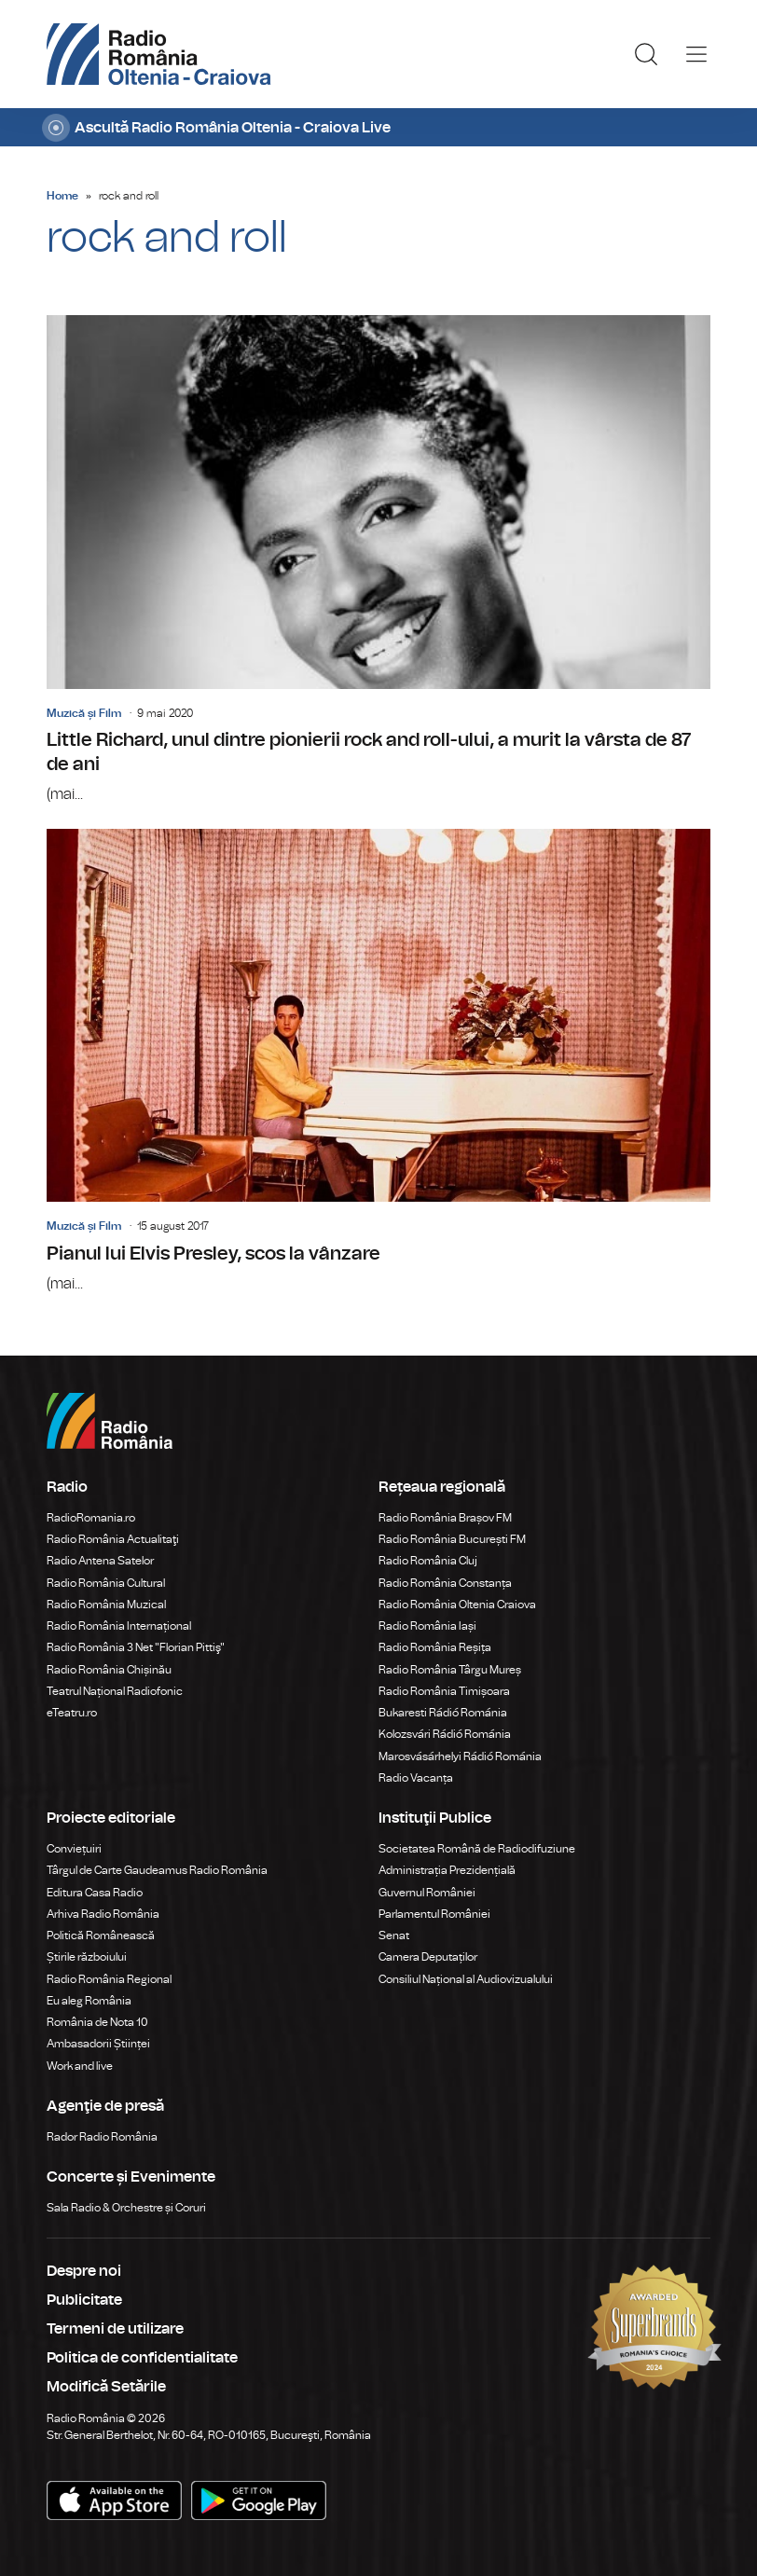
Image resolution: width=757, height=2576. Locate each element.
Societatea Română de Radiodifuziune (476, 1848)
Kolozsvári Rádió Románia (444, 1734)
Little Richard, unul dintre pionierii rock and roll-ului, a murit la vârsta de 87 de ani (378, 560)
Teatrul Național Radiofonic (115, 1691)
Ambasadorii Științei (98, 2043)
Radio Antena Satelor (100, 1560)
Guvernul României (426, 1892)
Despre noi (84, 2271)
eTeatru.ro (72, 1712)
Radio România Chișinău (109, 1669)
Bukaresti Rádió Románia (442, 1712)
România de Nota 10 (97, 2022)
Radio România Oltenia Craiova (457, 1604)
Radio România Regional (109, 1979)
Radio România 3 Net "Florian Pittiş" (136, 1647)
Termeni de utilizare (115, 2328)
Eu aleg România (89, 2000)
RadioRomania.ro (91, 1517)
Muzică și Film (84, 713)
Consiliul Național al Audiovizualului (465, 1979)
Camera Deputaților (427, 1957)
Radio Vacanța (415, 1778)
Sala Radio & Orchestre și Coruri (126, 2207)
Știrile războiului (87, 1957)
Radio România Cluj (427, 1560)
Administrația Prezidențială (447, 1870)
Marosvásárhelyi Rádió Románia (460, 1756)
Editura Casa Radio (95, 1892)
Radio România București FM (452, 1539)
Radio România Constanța (445, 1583)
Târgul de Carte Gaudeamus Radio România (157, 1870)
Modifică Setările (106, 2386)
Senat (393, 1935)
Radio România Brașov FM (445, 1517)
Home (62, 195)
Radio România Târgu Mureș (449, 1669)
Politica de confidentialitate (142, 2357)
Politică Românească (101, 1935)
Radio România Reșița (434, 1647)
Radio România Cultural (106, 1583)
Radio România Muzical (106, 1604)
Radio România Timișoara (444, 1691)
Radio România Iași (427, 1626)
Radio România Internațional (119, 1626)
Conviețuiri (74, 1848)
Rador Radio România (102, 2136)
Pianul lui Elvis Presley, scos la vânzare (378, 1062)
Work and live (80, 2066)
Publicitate (84, 2300)
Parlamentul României (434, 1914)
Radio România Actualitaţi (113, 1539)
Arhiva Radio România (103, 1914)
